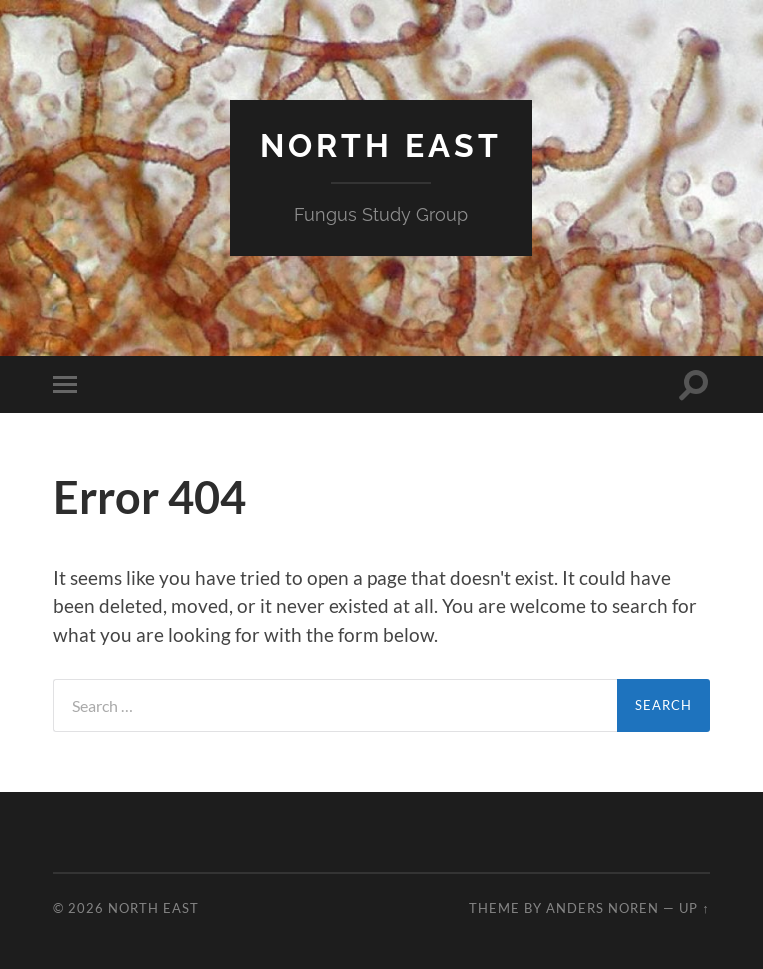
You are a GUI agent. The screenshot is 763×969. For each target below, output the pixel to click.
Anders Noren (602, 908)
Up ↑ (694, 908)
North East (381, 145)
